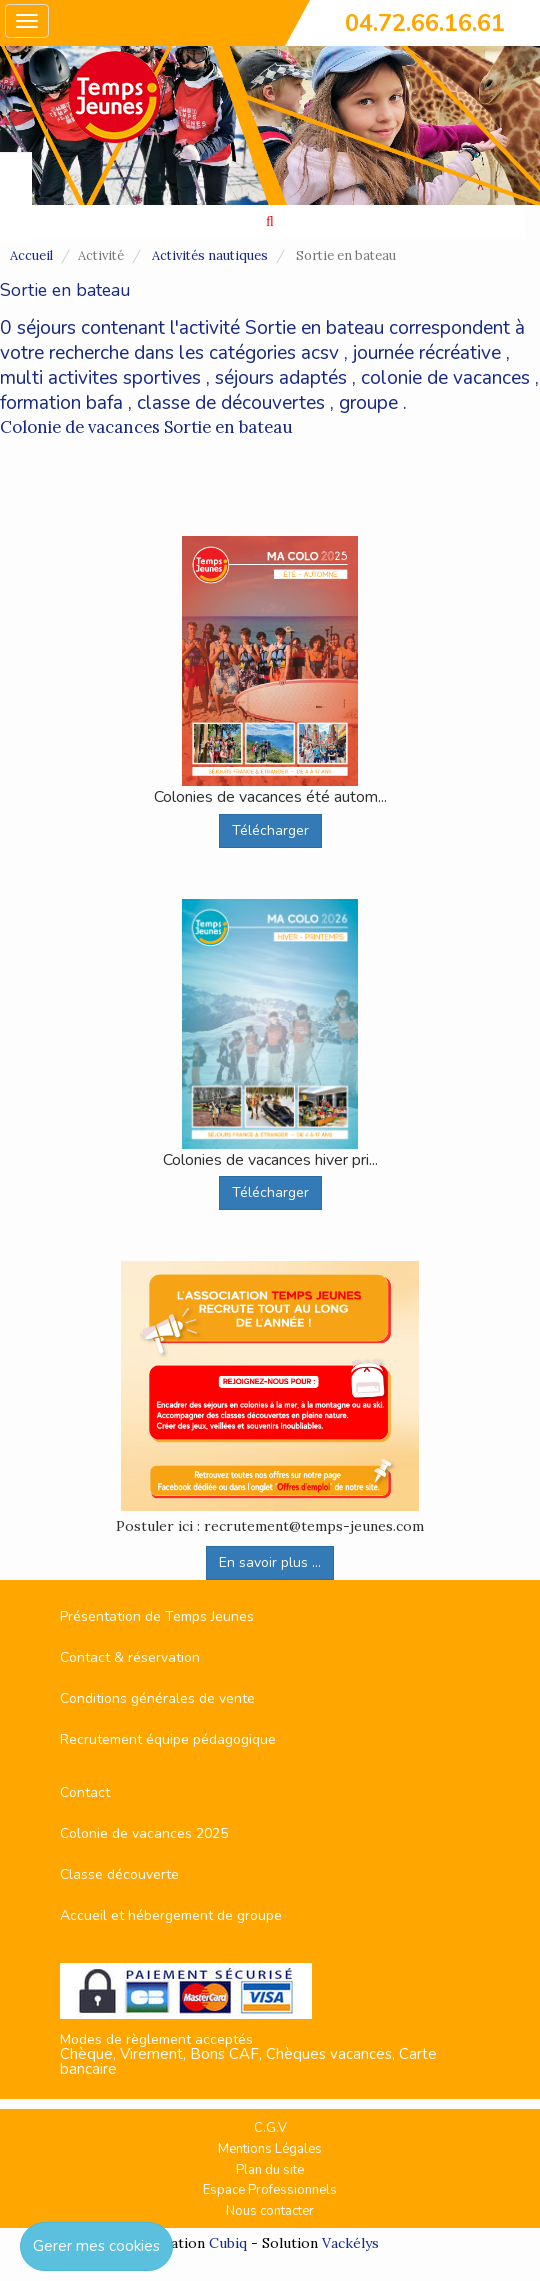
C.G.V (270, 2128)
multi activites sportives (100, 378)
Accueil (31, 255)
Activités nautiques (210, 255)
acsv (320, 353)
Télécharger (270, 830)
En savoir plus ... (270, 1562)
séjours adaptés (281, 378)
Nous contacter (270, 2211)
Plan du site (270, 2170)
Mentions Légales (270, 2149)
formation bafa (61, 403)
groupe (368, 403)
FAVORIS (14, 197)
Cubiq (228, 2243)
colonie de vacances (445, 378)
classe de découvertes (231, 403)
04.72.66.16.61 (425, 23)
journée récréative (427, 353)
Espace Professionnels (270, 2190)
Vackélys (350, 2243)
